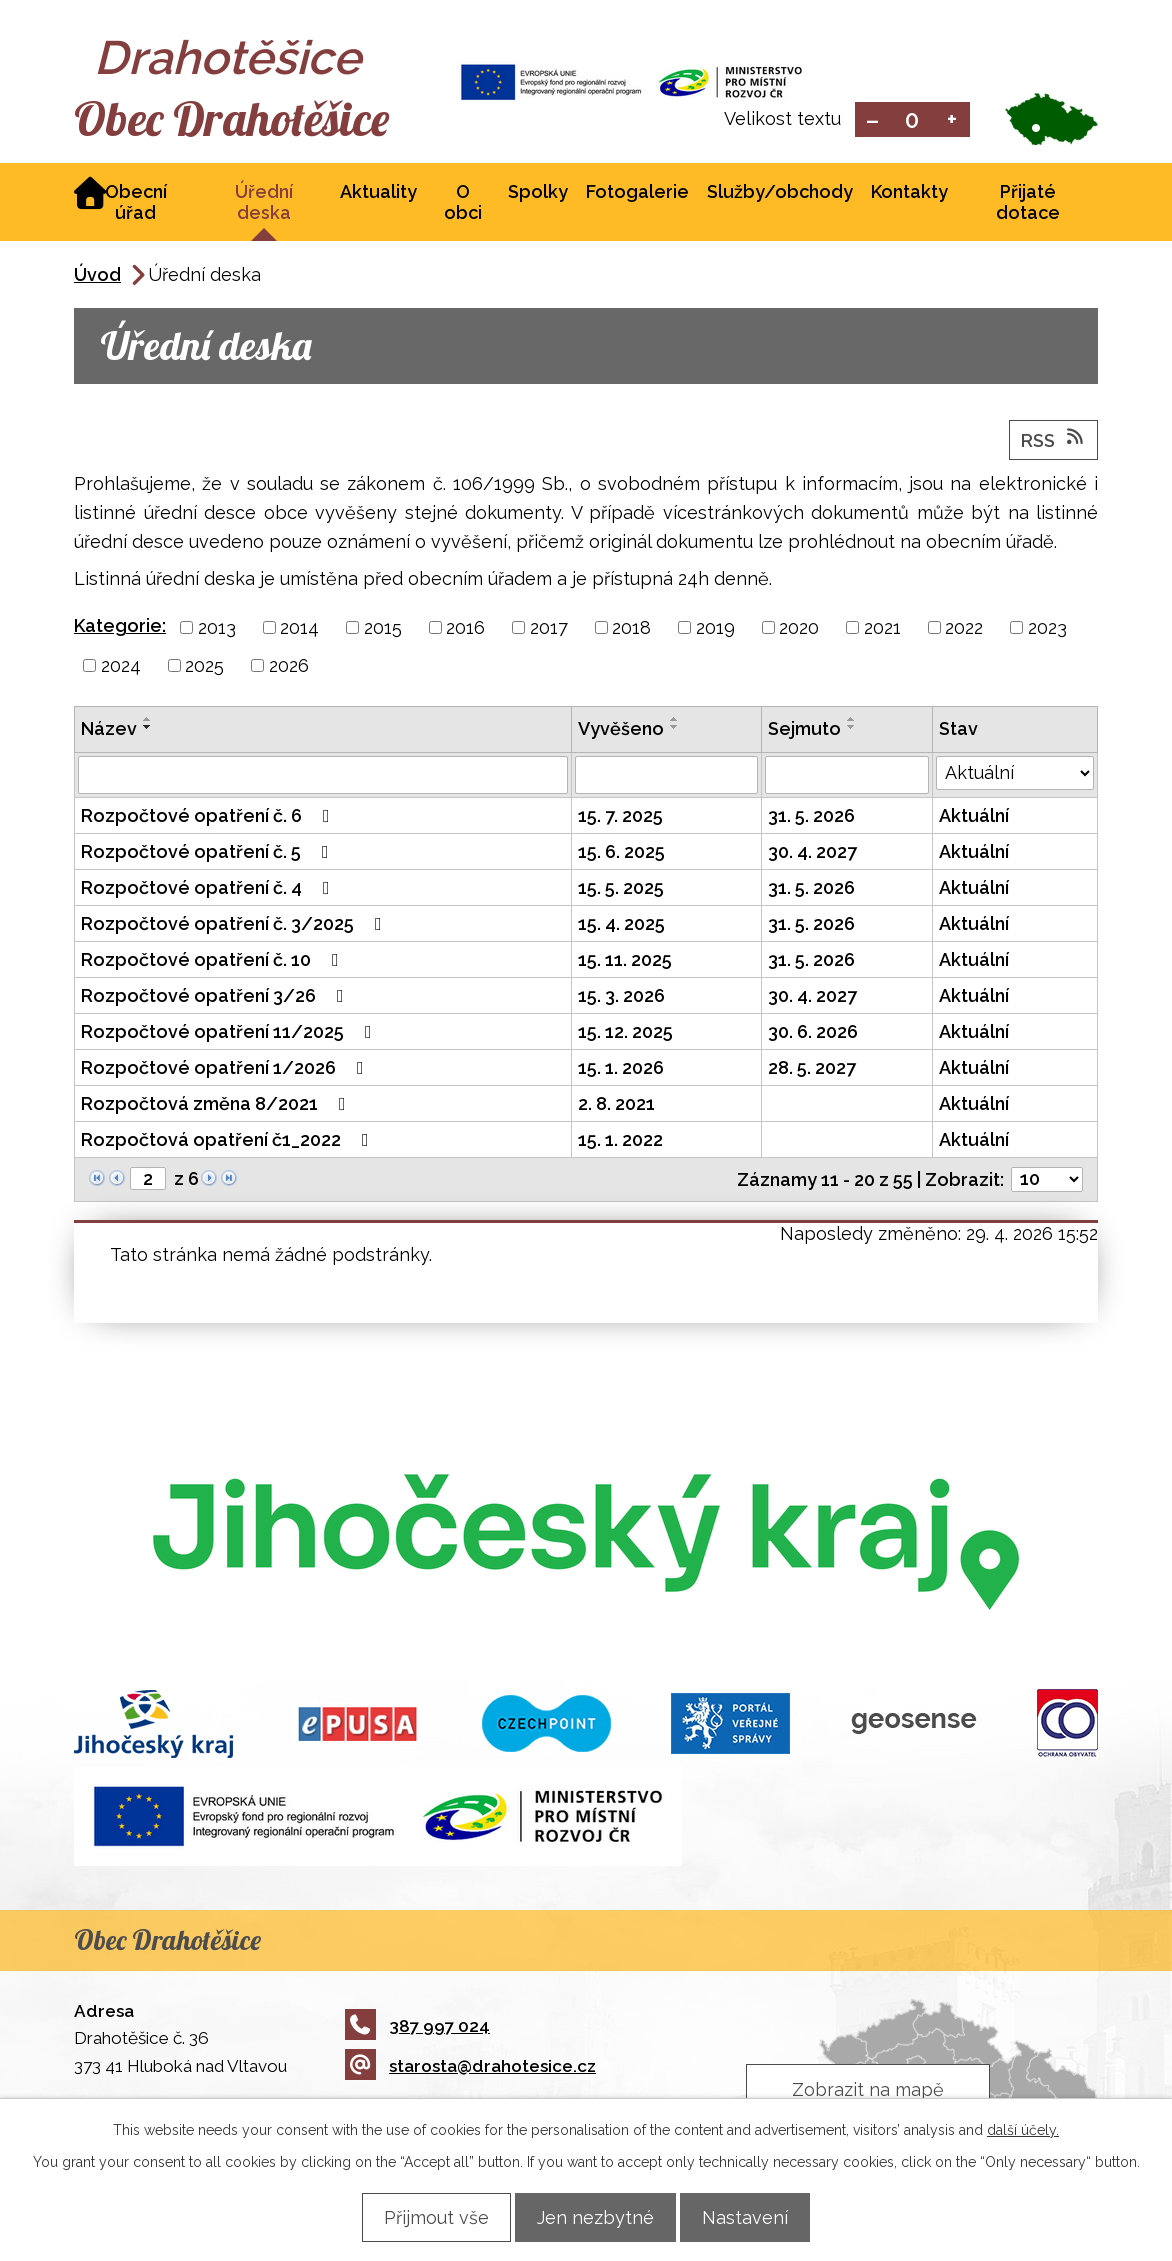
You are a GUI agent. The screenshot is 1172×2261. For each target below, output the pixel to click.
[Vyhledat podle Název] (323, 777)
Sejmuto (804, 730)
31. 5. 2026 (811, 817)
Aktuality (378, 193)
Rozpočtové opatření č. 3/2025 (235, 925)
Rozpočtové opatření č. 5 (209, 853)
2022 (964, 629)
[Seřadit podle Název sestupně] (148, 729)
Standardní (912, 120)
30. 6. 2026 (813, 1033)
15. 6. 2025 (621, 853)
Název (109, 730)
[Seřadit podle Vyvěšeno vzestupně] (675, 721)
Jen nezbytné (595, 2216)
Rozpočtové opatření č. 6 (209, 817)
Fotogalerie (637, 193)
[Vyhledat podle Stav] (1015, 775)
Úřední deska (264, 204)
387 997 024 (417, 2027)
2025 (204, 667)
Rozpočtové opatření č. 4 (209, 889)
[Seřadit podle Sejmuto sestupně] (852, 729)
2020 (799, 629)
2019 (715, 629)
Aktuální (974, 817)
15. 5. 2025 (621, 889)
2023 (1047, 629)
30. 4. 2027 (812, 853)
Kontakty (909, 193)
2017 (549, 629)
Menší (872, 120)
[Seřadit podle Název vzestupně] (148, 721)
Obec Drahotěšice (251, 120)
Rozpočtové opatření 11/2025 (230, 1033)
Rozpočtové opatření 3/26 (216, 997)
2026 (289, 667)
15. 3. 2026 (621, 997)
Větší (952, 120)
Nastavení (757, 2216)
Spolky (538, 193)
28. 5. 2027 (812, 1069)
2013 (217, 629)
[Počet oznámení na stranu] (1047, 1181)
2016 (465, 629)
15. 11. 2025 (625, 961)
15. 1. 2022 (620, 1141)
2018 (631, 629)
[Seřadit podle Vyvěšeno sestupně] (675, 729)
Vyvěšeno (621, 730)
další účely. (1023, 2129)
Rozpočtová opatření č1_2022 (229, 1141)
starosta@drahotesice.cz (470, 2068)
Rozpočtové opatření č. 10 (214, 961)
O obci (463, 204)
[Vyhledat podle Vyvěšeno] (666, 777)
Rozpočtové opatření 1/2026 (226, 1069)
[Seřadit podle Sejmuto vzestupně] (852, 721)
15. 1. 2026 (621, 1069)
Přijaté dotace (1028, 204)
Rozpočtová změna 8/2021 (217, 1105)
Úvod (97, 276)
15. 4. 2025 (621, 925)
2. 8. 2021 (616, 1105)
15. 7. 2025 (620, 817)
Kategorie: (120, 627)
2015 (383, 629)
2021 (882, 629)
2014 (299, 629)
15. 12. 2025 (625, 1033)
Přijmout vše (424, 2216)
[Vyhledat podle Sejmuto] (846, 777)
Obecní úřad (136, 204)
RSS (1054, 441)
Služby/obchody (780, 193)
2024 (121, 667)
